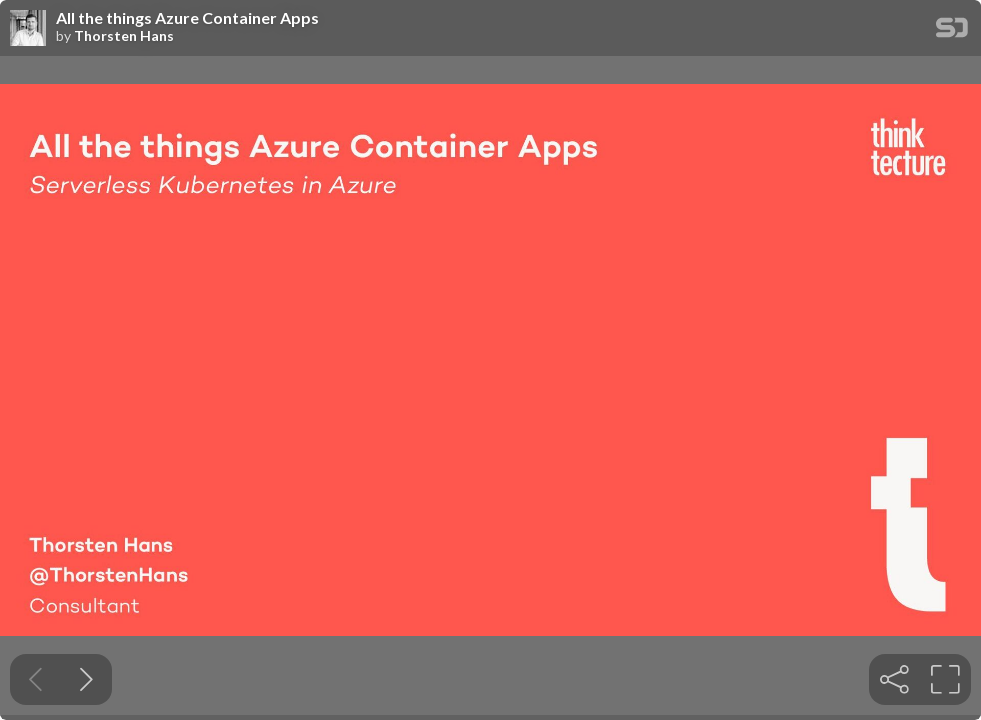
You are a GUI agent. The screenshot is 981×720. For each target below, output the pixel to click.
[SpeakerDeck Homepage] (952, 31)
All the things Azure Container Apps (187, 18)
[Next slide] (86, 679)
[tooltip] (894, 679)
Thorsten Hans (124, 36)
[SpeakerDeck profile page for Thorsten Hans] (28, 29)
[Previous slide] (35, 679)
